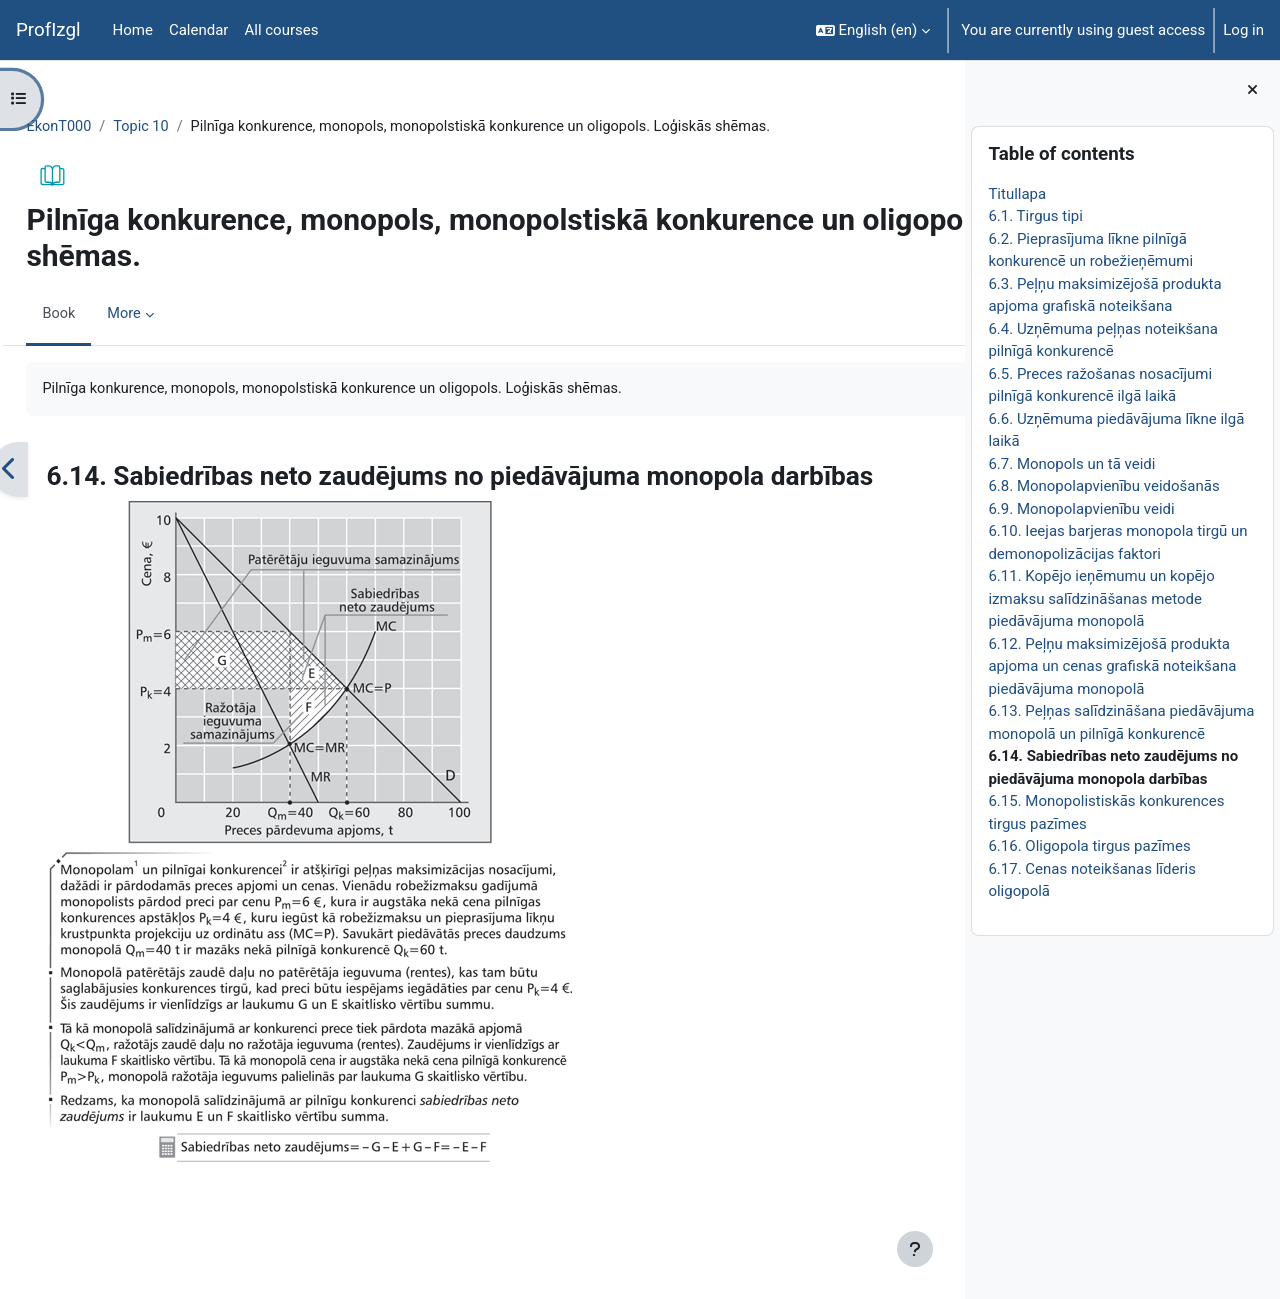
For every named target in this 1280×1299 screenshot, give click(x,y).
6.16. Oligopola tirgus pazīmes (1089, 846)
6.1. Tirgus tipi (1035, 216)
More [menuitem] (170, 315)
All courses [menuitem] (281, 30)
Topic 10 (188, 127)
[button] (873, 30)
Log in (1243, 30)
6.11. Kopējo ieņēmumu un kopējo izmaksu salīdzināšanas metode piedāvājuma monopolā (1101, 598)
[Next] (942, 471)
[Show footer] (915, 1249)
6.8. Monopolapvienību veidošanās (1103, 486)
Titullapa (1017, 194)
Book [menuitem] (104, 315)
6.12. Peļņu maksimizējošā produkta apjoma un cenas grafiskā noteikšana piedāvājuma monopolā (1112, 666)
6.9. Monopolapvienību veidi (1081, 509)
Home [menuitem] (133, 30)
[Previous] (54, 471)
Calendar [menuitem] (199, 30)
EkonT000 (104, 127)
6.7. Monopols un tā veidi (1071, 464)
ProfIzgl (48, 30)
